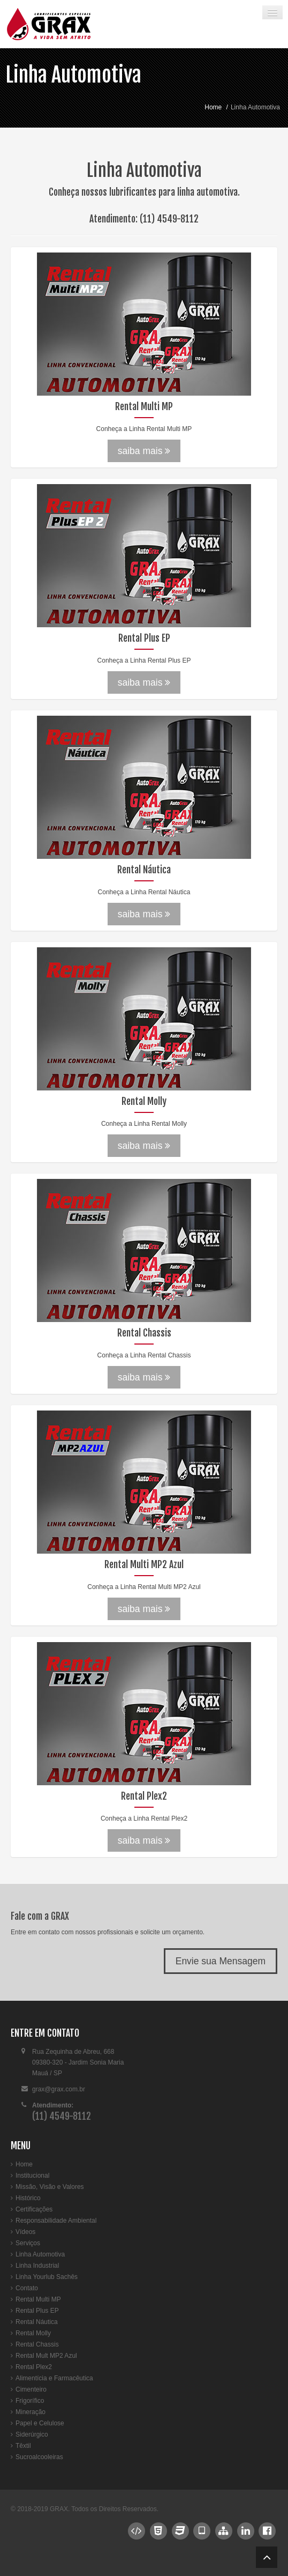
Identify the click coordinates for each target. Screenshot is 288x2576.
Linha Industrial (37, 2265)
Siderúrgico (32, 2434)
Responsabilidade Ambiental (56, 2220)
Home (213, 107)
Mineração (31, 2412)
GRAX (59, 2509)
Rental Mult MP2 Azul (46, 2355)
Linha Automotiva (73, 75)
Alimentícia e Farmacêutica (54, 2378)
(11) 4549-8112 (169, 219)
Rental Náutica (37, 2322)
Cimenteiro (31, 2389)
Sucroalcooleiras (39, 2457)
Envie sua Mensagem (221, 1961)
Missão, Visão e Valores (50, 2187)
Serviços (28, 2243)
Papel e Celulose (40, 2423)
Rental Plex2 (34, 2367)
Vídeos (25, 2232)
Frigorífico (30, 2400)
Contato (27, 2288)
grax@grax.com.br (58, 2089)
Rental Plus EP (37, 2310)
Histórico (28, 2198)
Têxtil (23, 2445)
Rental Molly (33, 2333)
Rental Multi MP (38, 2299)
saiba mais (144, 451)
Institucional (32, 2175)
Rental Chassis (37, 2344)
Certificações (34, 2209)
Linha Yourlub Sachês (47, 2277)
